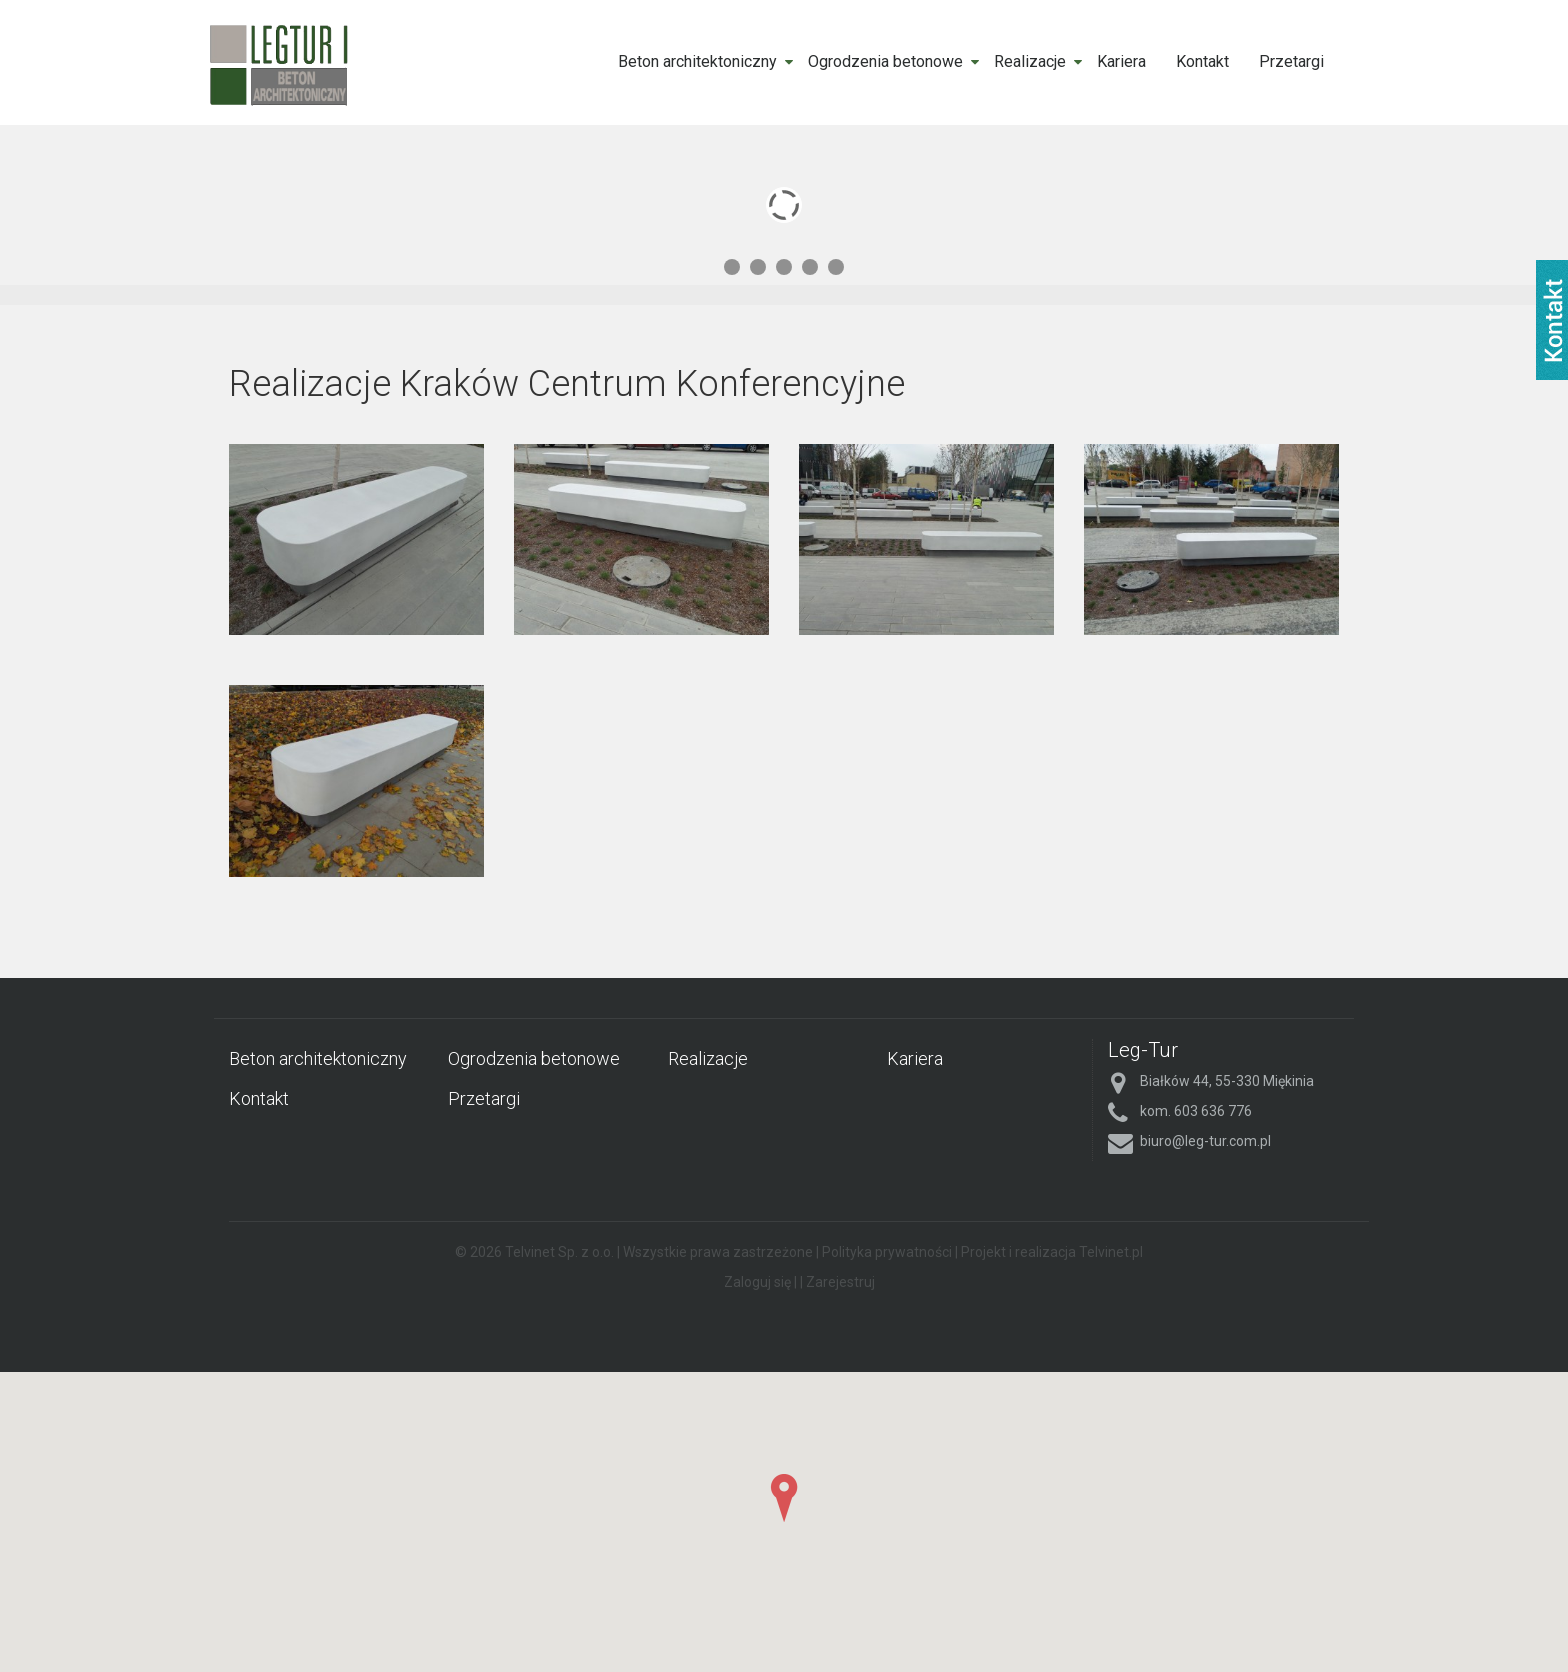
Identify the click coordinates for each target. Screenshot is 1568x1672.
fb (1552, 320)
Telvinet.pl (1111, 1252)
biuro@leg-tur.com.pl (1205, 1141)
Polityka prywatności (887, 1252)
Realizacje (1030, 61)
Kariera (1121, 61)
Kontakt (1202, 61)
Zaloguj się (757, 1282)
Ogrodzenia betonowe (885, 61)
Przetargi (1291, 61)
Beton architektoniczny (697, 61)
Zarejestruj (840, 1282)
